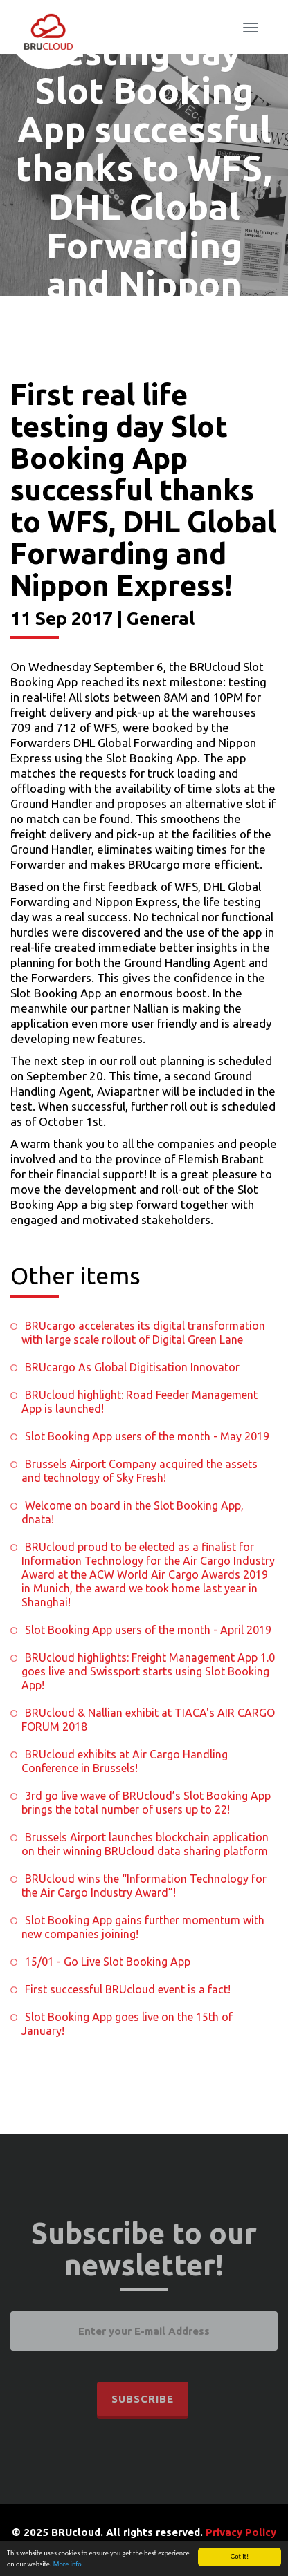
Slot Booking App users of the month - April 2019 (148, 1630)
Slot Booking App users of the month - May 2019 (147, 1436)
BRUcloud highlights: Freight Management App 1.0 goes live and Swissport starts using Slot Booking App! (148, 1671)
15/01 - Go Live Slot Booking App (107, 1961)
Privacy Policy (241, 2532)
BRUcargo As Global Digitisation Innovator (132, 1367)
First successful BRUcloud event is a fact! (128, 1989)
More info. (68, 2564)
